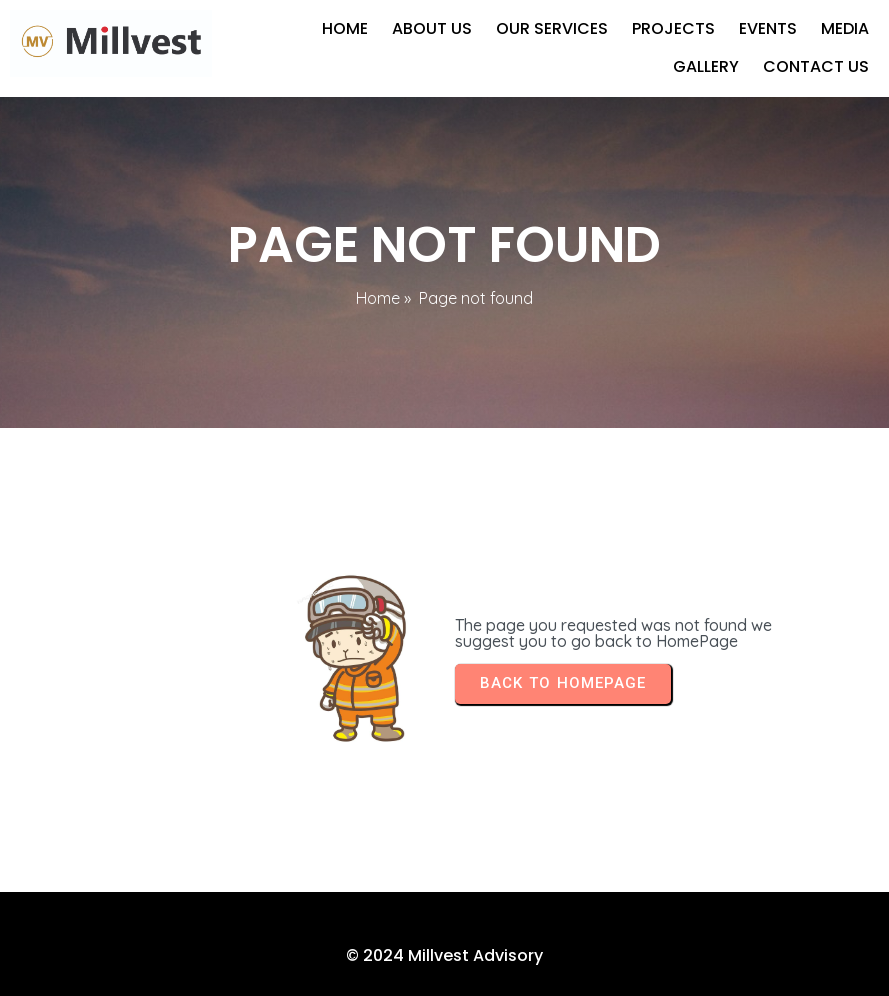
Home (378, 298)
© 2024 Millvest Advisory (444, 955)
